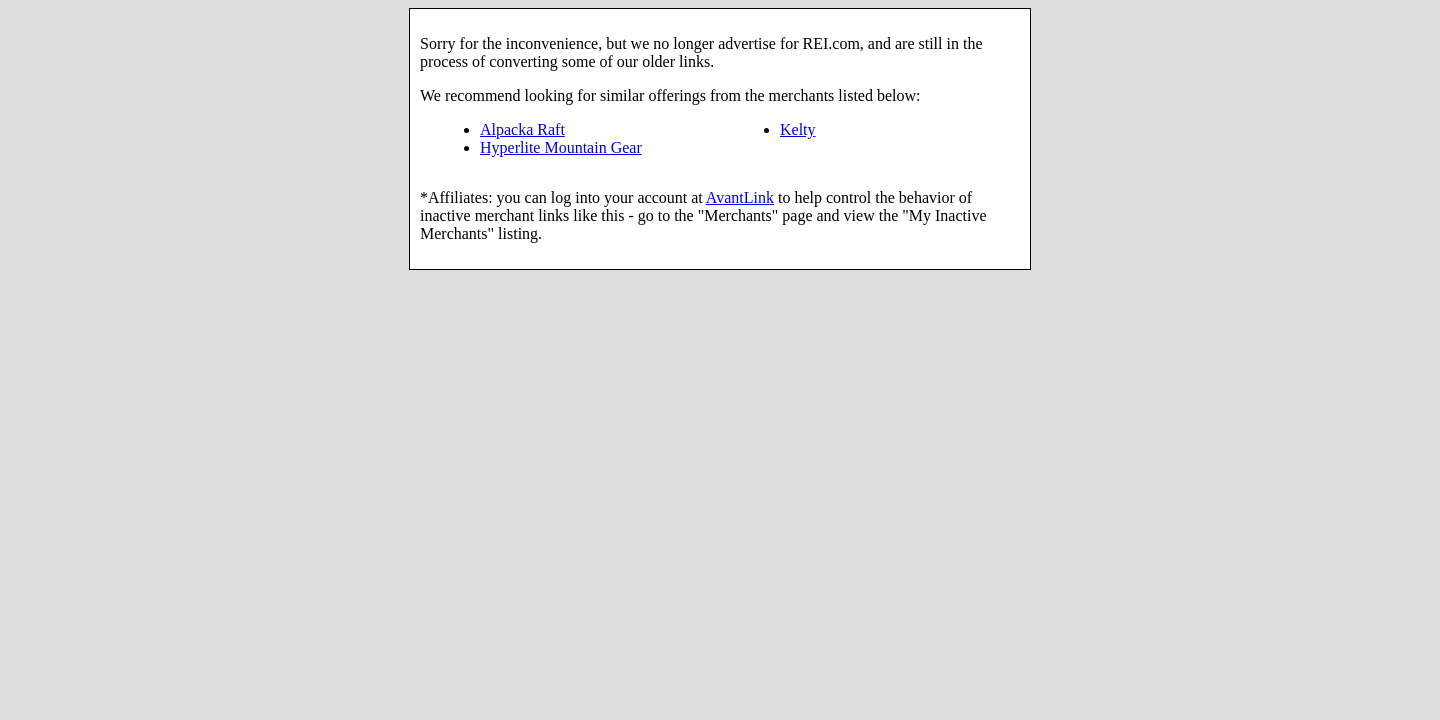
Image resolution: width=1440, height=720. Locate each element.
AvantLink (740, 197)
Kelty (798, 129)
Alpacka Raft (522, 129)
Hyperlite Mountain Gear (561, 147)
